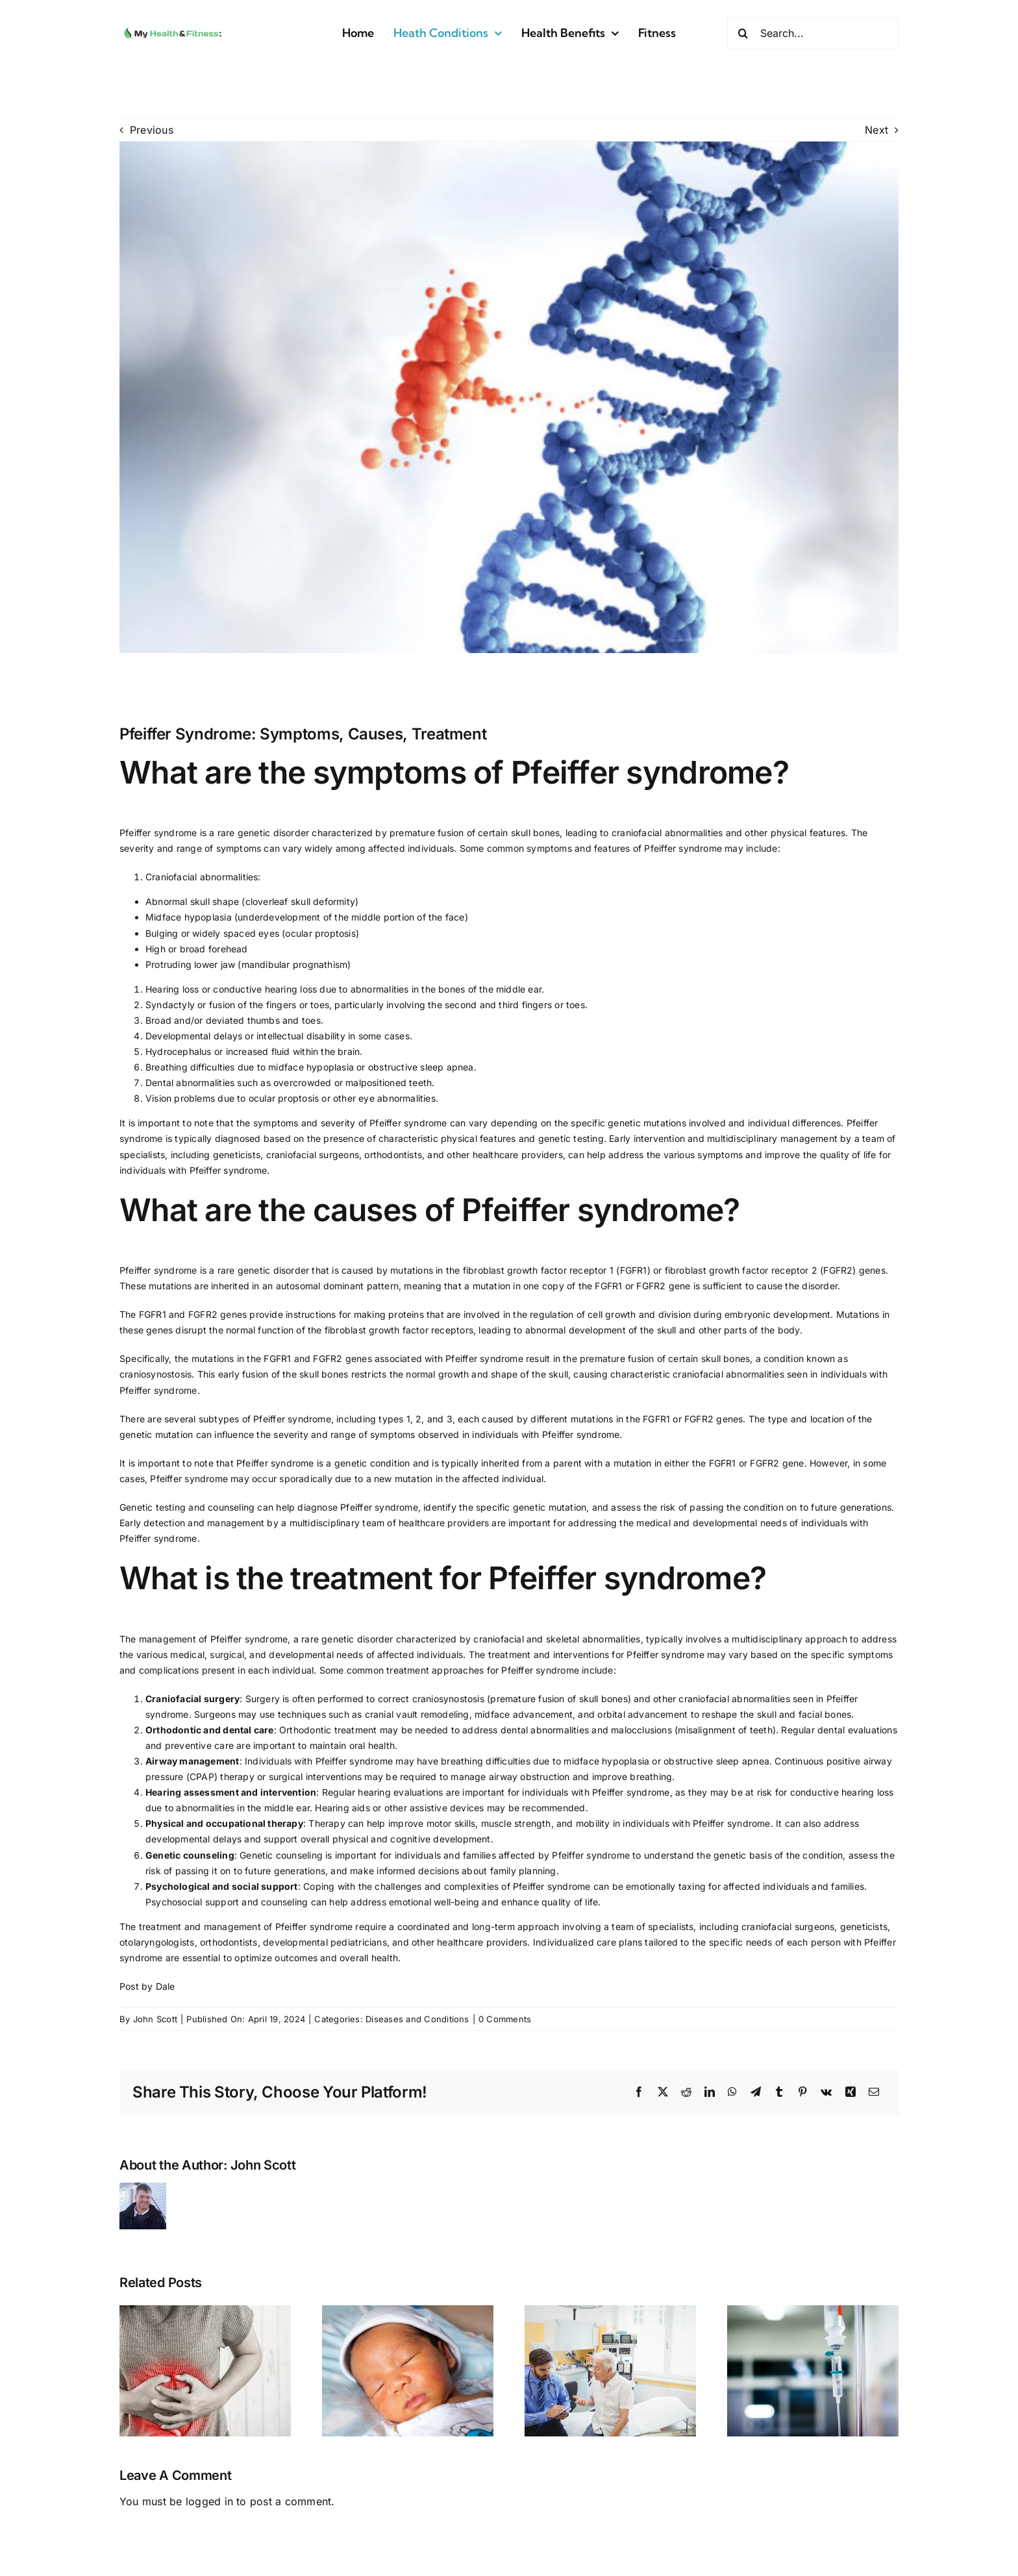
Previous (151, 129)
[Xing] (850, 2092)
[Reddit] (686, 2092)
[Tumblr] (779, 2092)
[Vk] (826, 2092)
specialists (142, 1154)
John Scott (155, 2019)
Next (876, 129)
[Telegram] (755, 2092)
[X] (663, 2092)
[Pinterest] (802, 2092)
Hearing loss (172, 989)
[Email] (874, 2092)
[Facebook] (639, 2092)
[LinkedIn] (709, 2092)
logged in (209, 2501)
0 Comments (504, 2019)
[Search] (743, 33)
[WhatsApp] (732, 2092)
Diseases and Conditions (417, 2019)
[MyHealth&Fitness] (172, 27)
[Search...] (813, 33)
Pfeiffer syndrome (158, 832)
